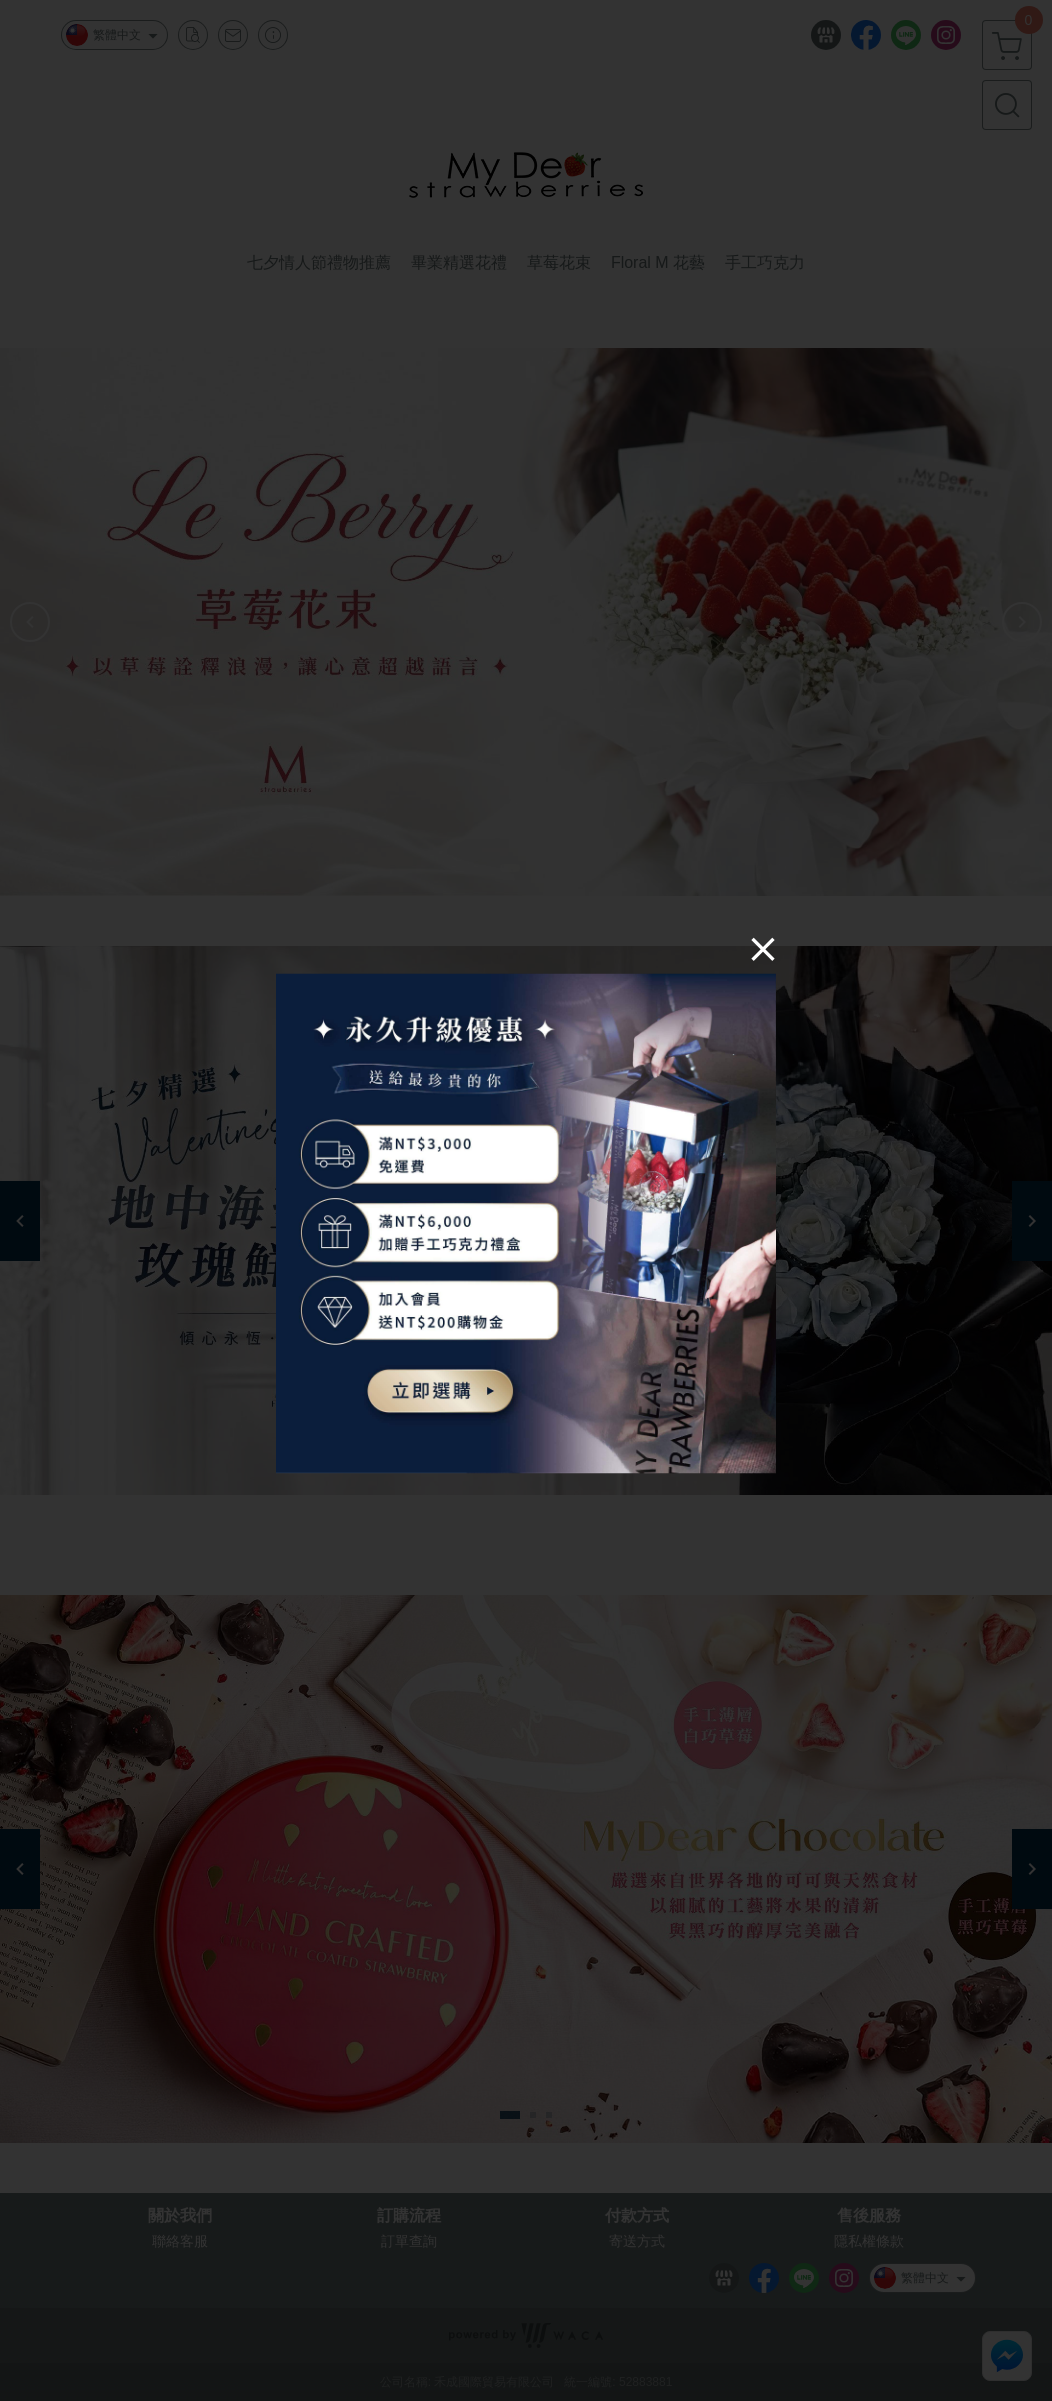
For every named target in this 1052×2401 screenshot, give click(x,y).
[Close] (763, 948)
